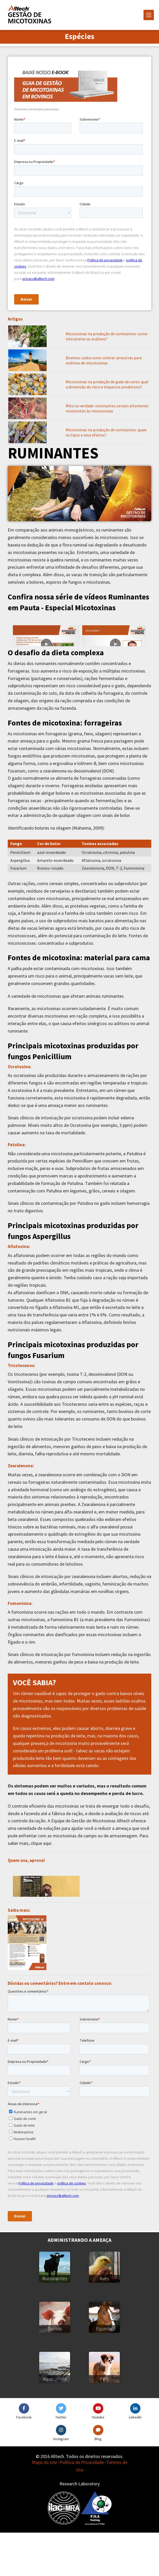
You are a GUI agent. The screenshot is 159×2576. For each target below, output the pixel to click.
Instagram (61, 2482)
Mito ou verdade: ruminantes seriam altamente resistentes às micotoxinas (107, 408)
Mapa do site (44, 2506)
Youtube (98, 2460)
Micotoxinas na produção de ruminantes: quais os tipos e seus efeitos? (106, 432)
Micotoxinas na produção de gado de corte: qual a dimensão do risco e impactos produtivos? (107, 384)
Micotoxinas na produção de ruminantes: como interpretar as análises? (107, 336)
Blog (98, 2482)
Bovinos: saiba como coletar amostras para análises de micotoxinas (104, 360)
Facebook (24, 2460)
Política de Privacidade (82, 2506)
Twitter (60, 2460)
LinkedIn (135, 2460)
